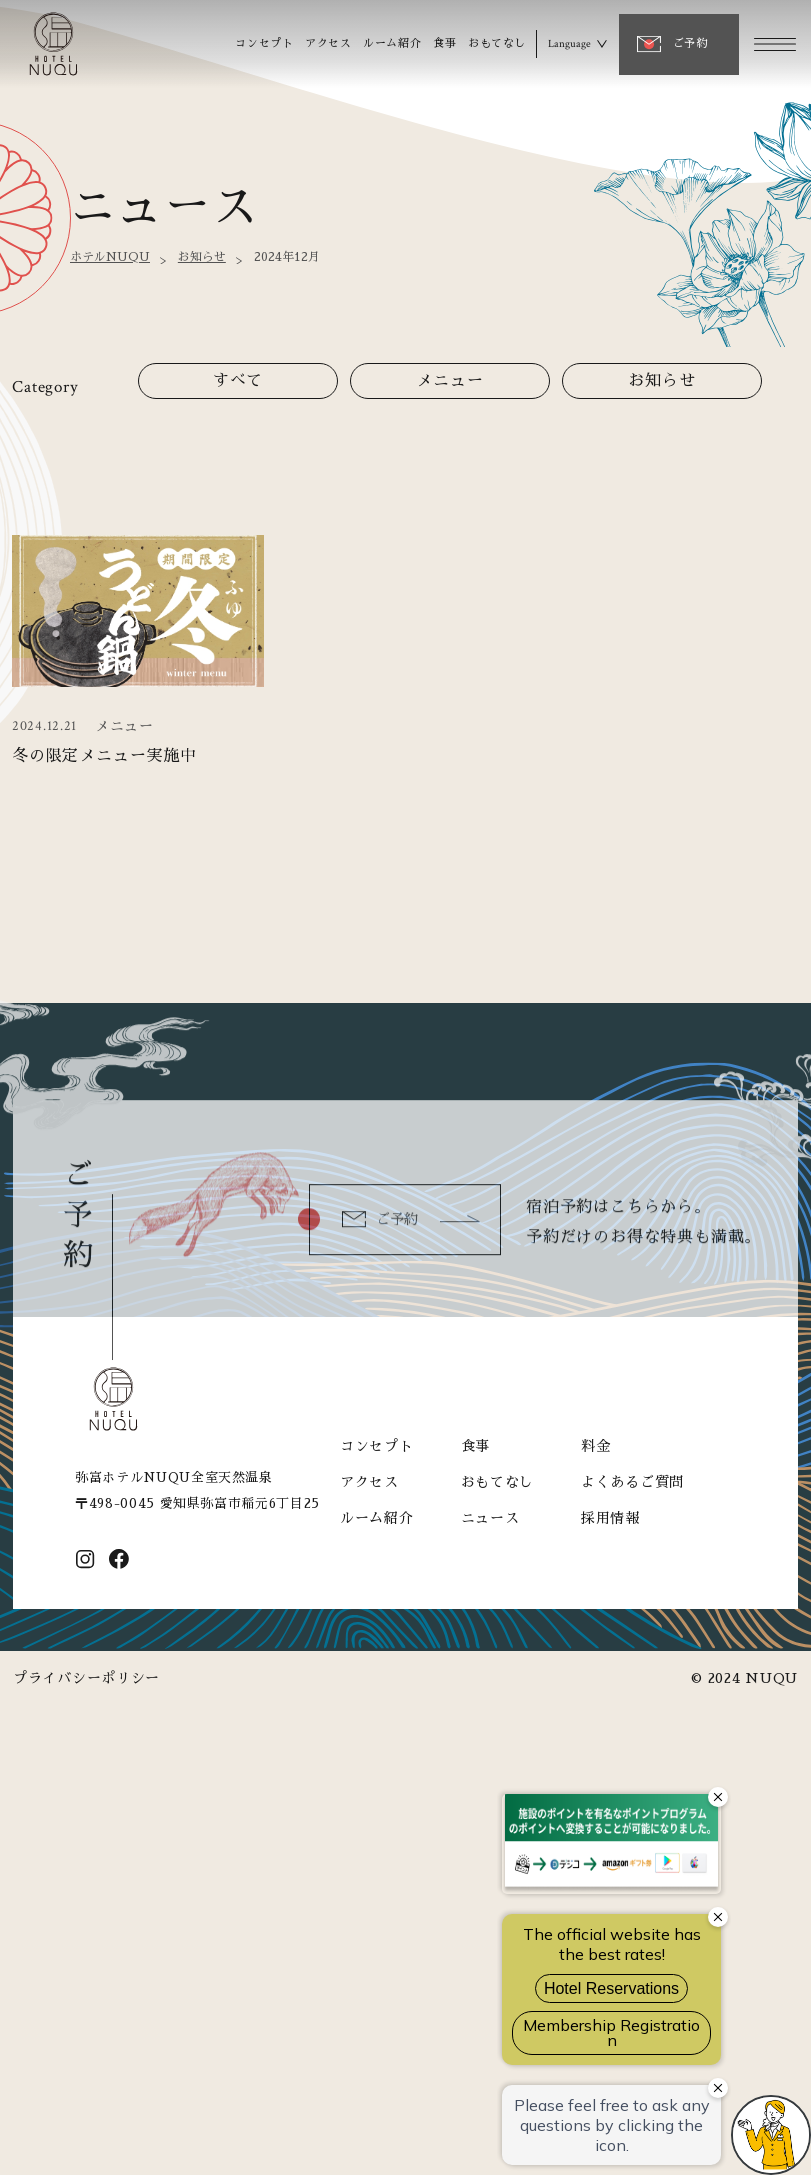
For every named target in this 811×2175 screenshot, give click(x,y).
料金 (595, 1446)
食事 (444, 43)
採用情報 (610, 1518)
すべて (238, 381)
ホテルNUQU (110, 257)
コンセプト (264, 43)
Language (569, 44)
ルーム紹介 (392, 43)
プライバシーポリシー (86, 1678)
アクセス (328, 43)
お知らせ (202, 257)
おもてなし (497, 43)
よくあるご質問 (632, 1482)
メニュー (450, 381)
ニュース (490, 1518)
